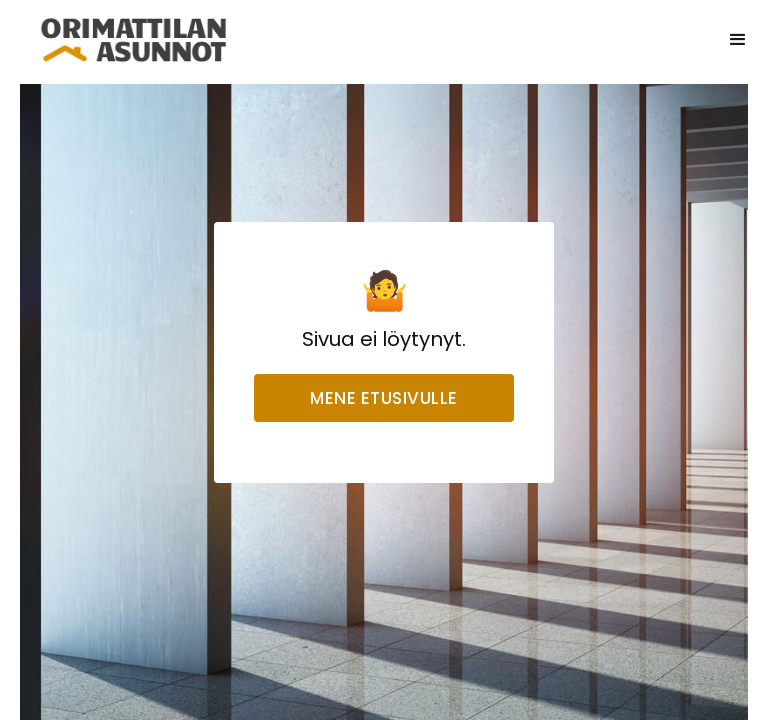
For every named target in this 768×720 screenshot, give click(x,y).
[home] (134, 40)
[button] (738, 40)
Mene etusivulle (384, 398)
